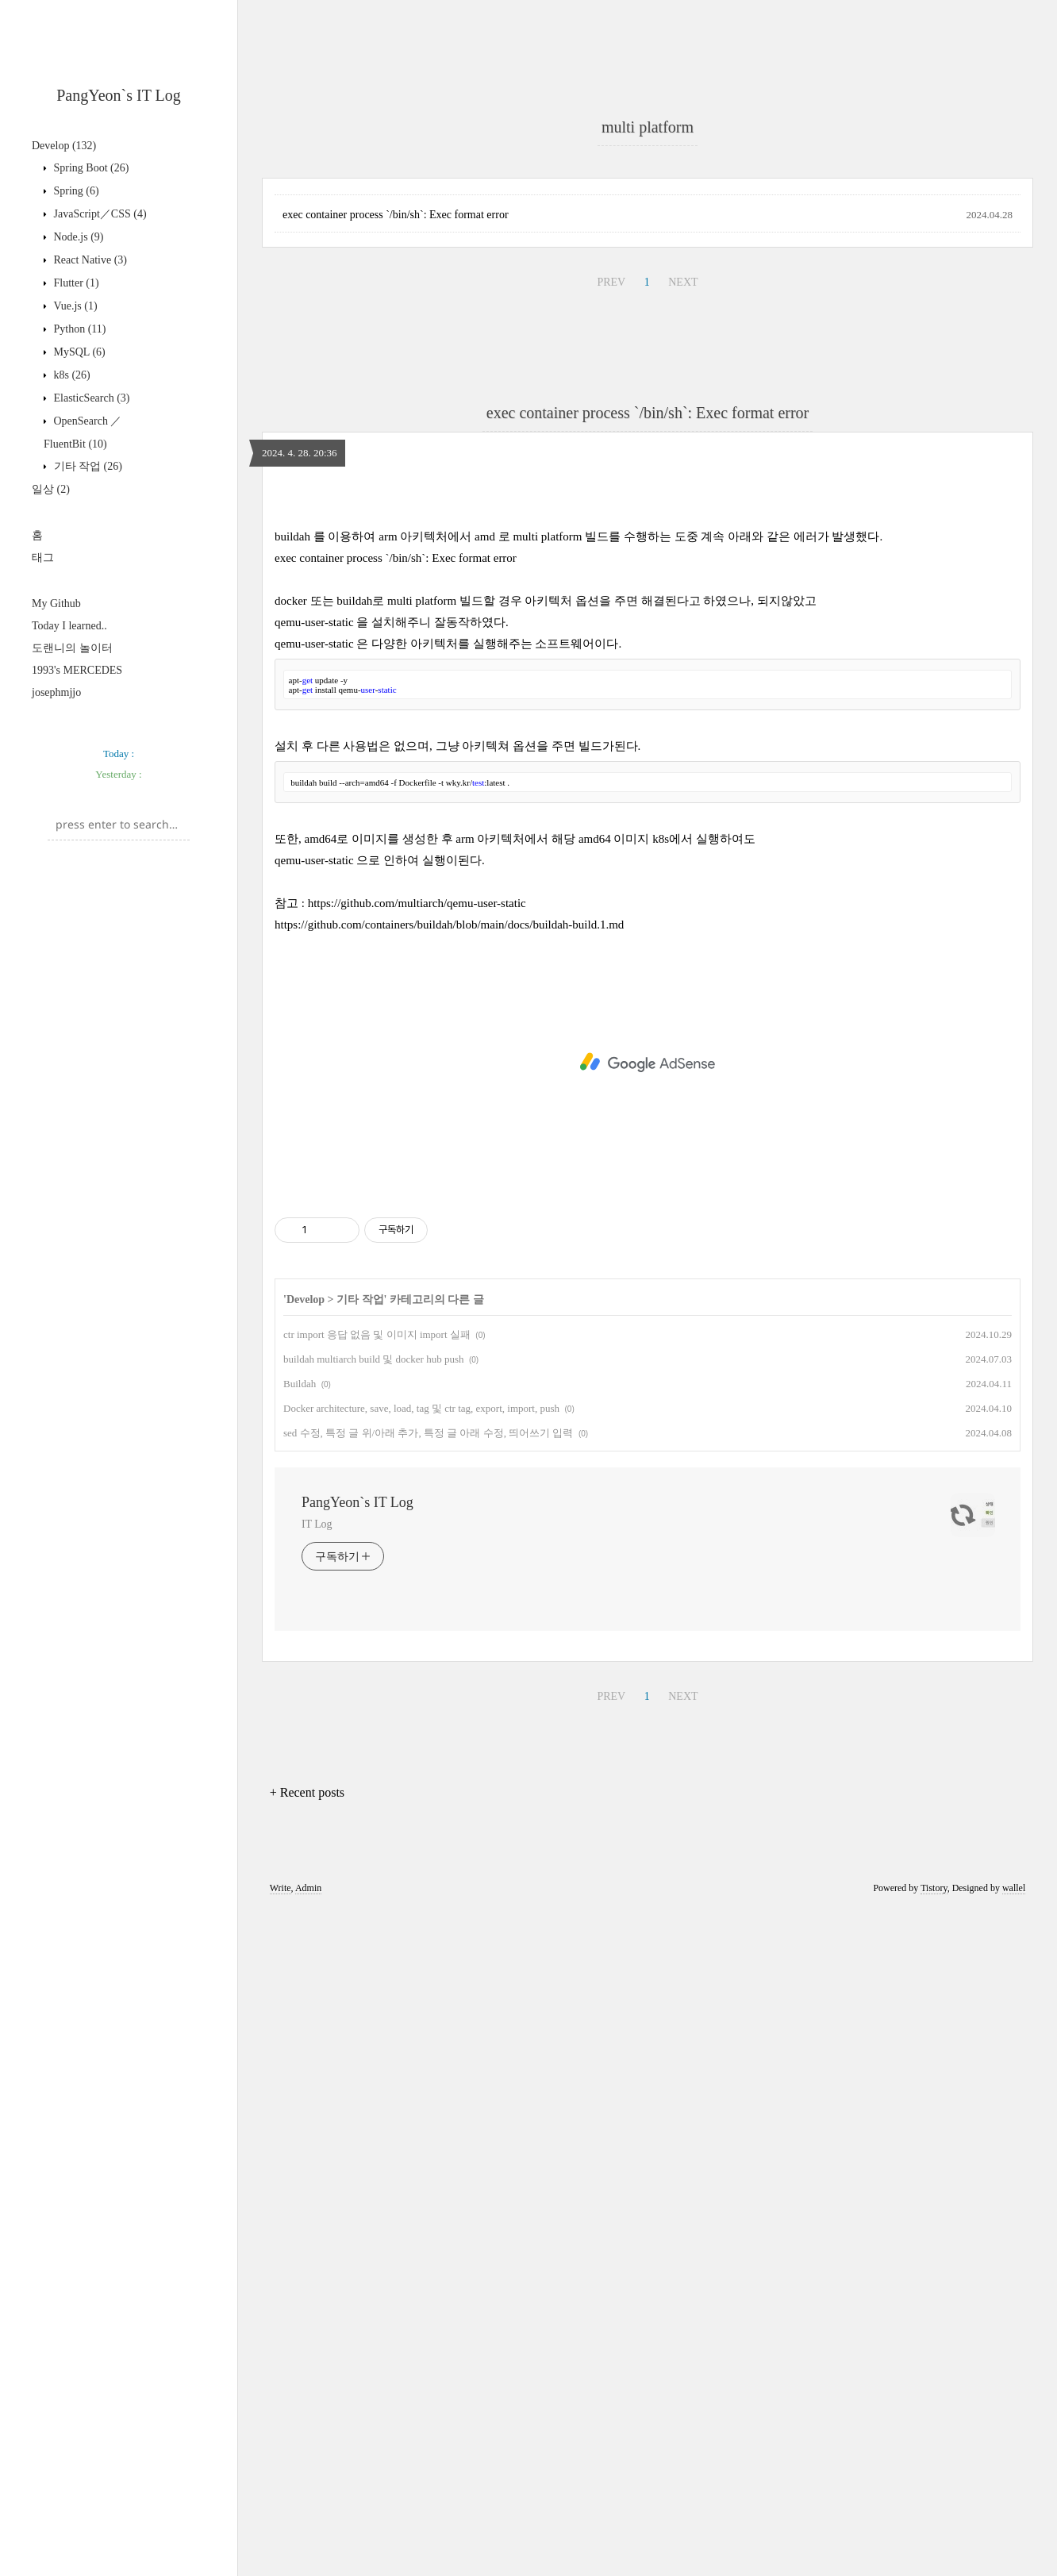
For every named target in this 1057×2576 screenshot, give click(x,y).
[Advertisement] (647, 273)
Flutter (75, 283)
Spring (75, 191)
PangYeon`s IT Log (118, 95)
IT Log (317, 1968)
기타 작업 (86, 466)
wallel (1013, 2332)
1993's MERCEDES (77, 670)
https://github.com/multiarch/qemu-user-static (417, 1347)
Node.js (77, 237)
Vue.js (74, 306)
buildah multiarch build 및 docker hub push (373, 1803)
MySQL (78, 352)
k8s (70, 375)
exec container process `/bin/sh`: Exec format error (396, 437)
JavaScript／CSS (99, 214)
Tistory (934, 2332)
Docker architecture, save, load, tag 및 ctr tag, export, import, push (421, 1853)
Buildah (299, 1828)
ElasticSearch (90, 398)
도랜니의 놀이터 (72, 648)
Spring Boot (90, 168)
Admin (308, 2332)
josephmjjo (56, 692)
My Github (56, 603)
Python (78, 329)
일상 (51, 489)
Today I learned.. (69, 626)
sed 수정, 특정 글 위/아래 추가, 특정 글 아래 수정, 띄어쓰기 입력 (428, 1877)
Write (280, 2332)
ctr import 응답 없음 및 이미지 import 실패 (377, 1779)
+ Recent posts (307, 2236)
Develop (64, 146)
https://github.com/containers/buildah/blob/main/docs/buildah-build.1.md (449, 1369)
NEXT (683, 504)
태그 (43, 557)
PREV (611, 504)
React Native (89, 260)
